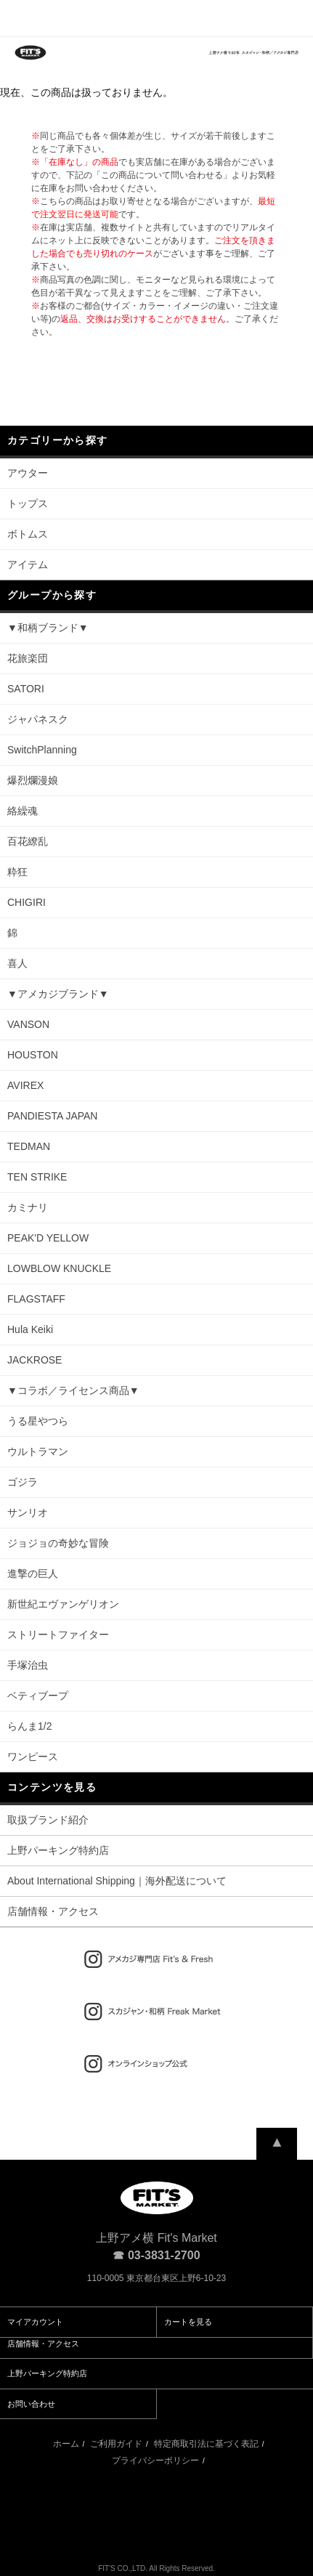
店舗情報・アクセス (53, 1911)
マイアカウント (35, 2321)
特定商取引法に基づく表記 (206, 2444)
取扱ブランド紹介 (48, 1820)
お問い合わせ (31, 2403)
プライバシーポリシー (155, 2460)
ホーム (66, 2444)
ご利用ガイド (116, 2444)
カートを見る (188, 2321)
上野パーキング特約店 (58, 1850)
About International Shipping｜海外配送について (117, 1881)
